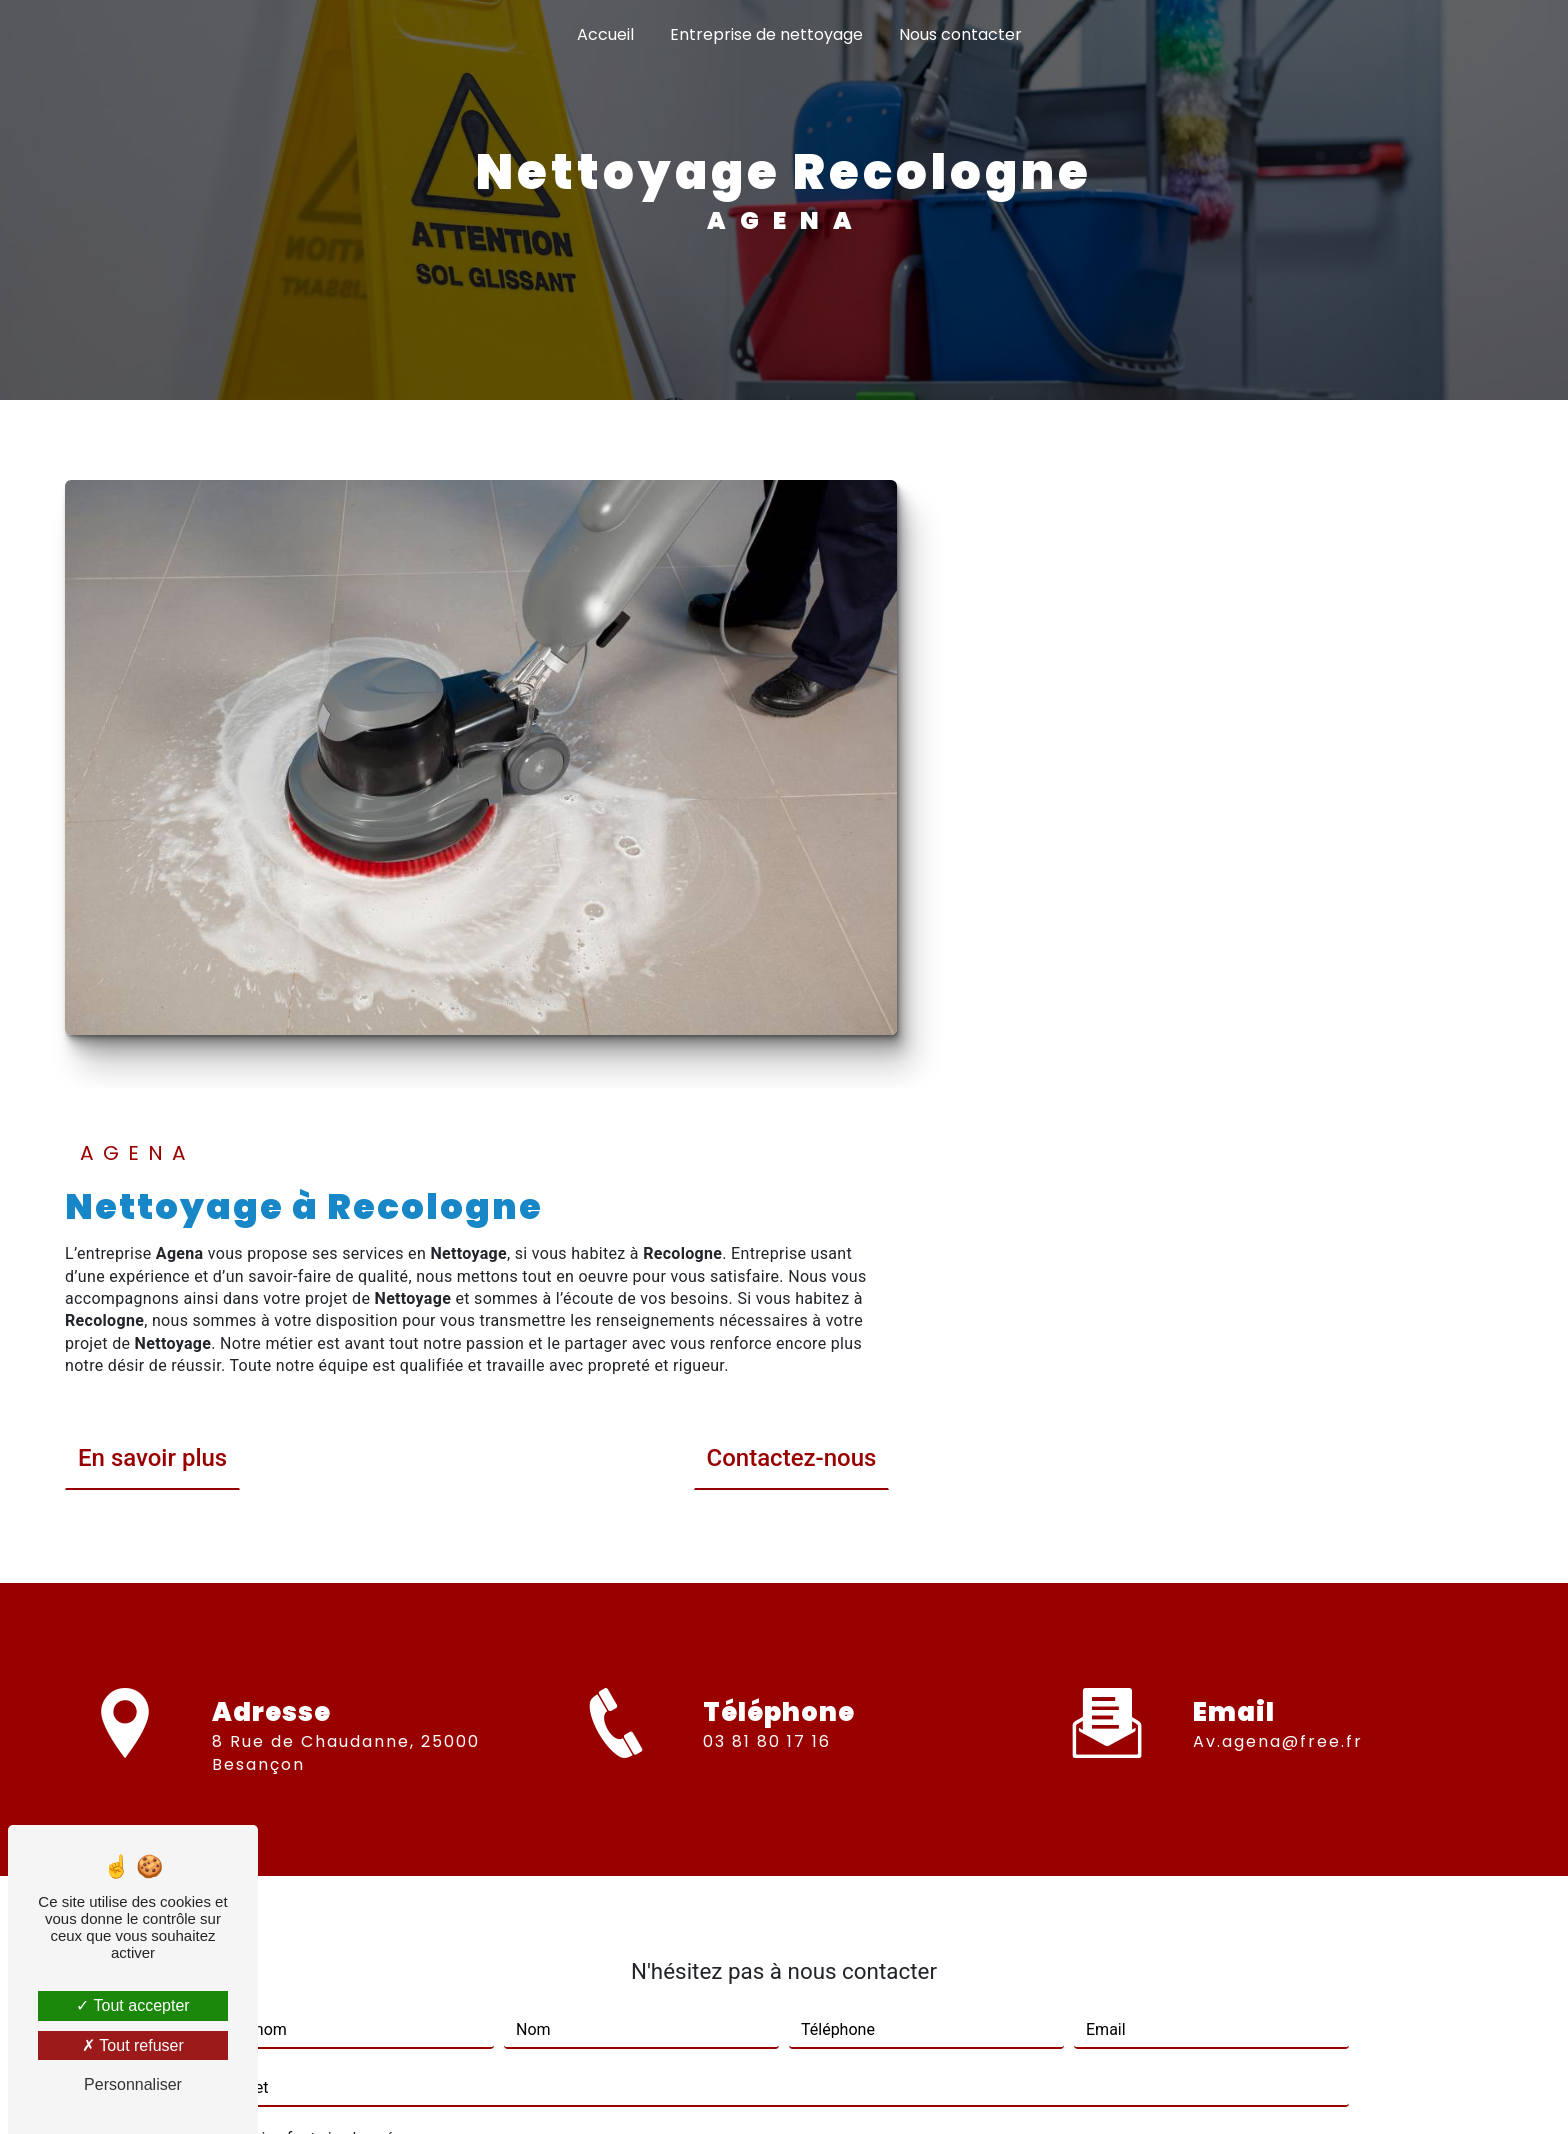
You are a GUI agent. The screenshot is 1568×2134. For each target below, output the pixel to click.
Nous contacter (960, 34)
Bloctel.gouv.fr (756, 1922)
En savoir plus (766, 812)
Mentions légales (846, 2089)
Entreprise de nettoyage (766, 34)
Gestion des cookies (1007, 2089)
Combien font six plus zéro (313, 1447)
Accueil (605, 34)
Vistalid (525, 2089)
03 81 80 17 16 (767, 1135)
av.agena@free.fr (1278, 1050)
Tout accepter (132, 2005)
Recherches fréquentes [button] (784, 2050)
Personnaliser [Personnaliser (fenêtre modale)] (133, 2084)
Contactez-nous (1405, 812)
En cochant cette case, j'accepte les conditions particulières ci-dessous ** (499, 1703)
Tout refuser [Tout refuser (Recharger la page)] (133, 2045)
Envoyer (808, 1770)
